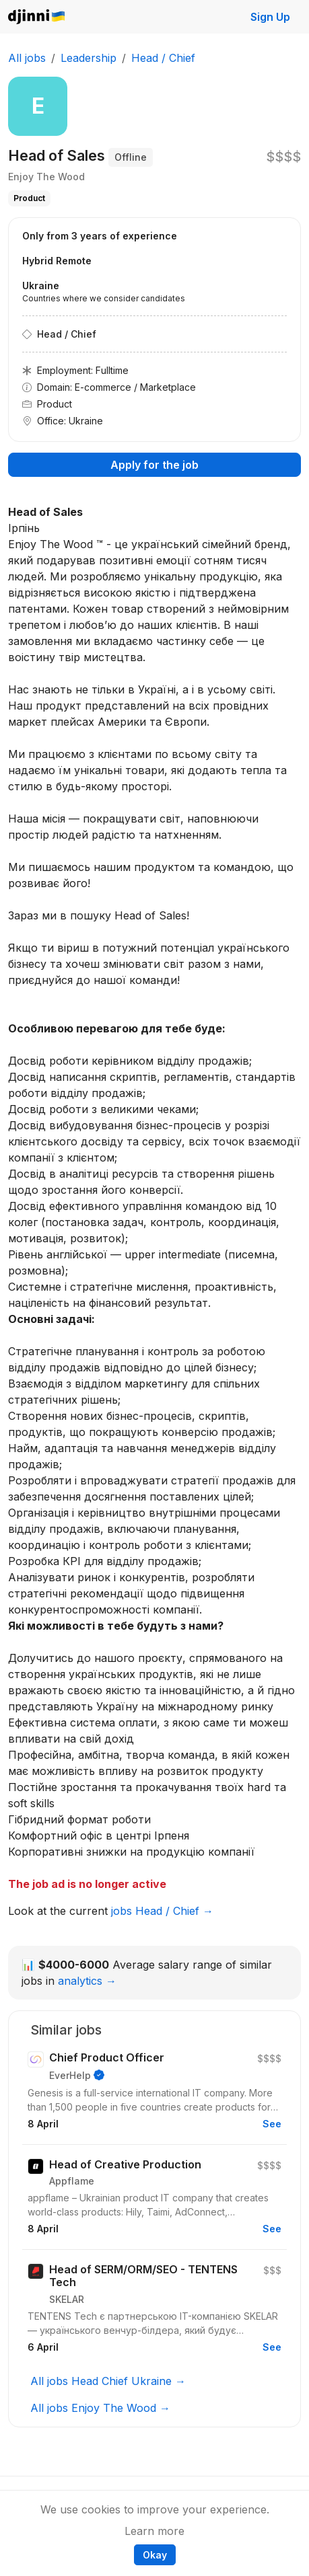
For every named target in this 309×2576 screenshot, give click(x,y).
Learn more (154, 2531)
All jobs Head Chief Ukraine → (108, 2381)
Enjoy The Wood (46, 176)
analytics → (87, 1980)
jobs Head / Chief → (162, 1911)
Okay (155, 2555)
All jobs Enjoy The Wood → (100, 2408)
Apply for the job (154, 464)
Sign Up (270, 17)
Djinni (37, 17)
